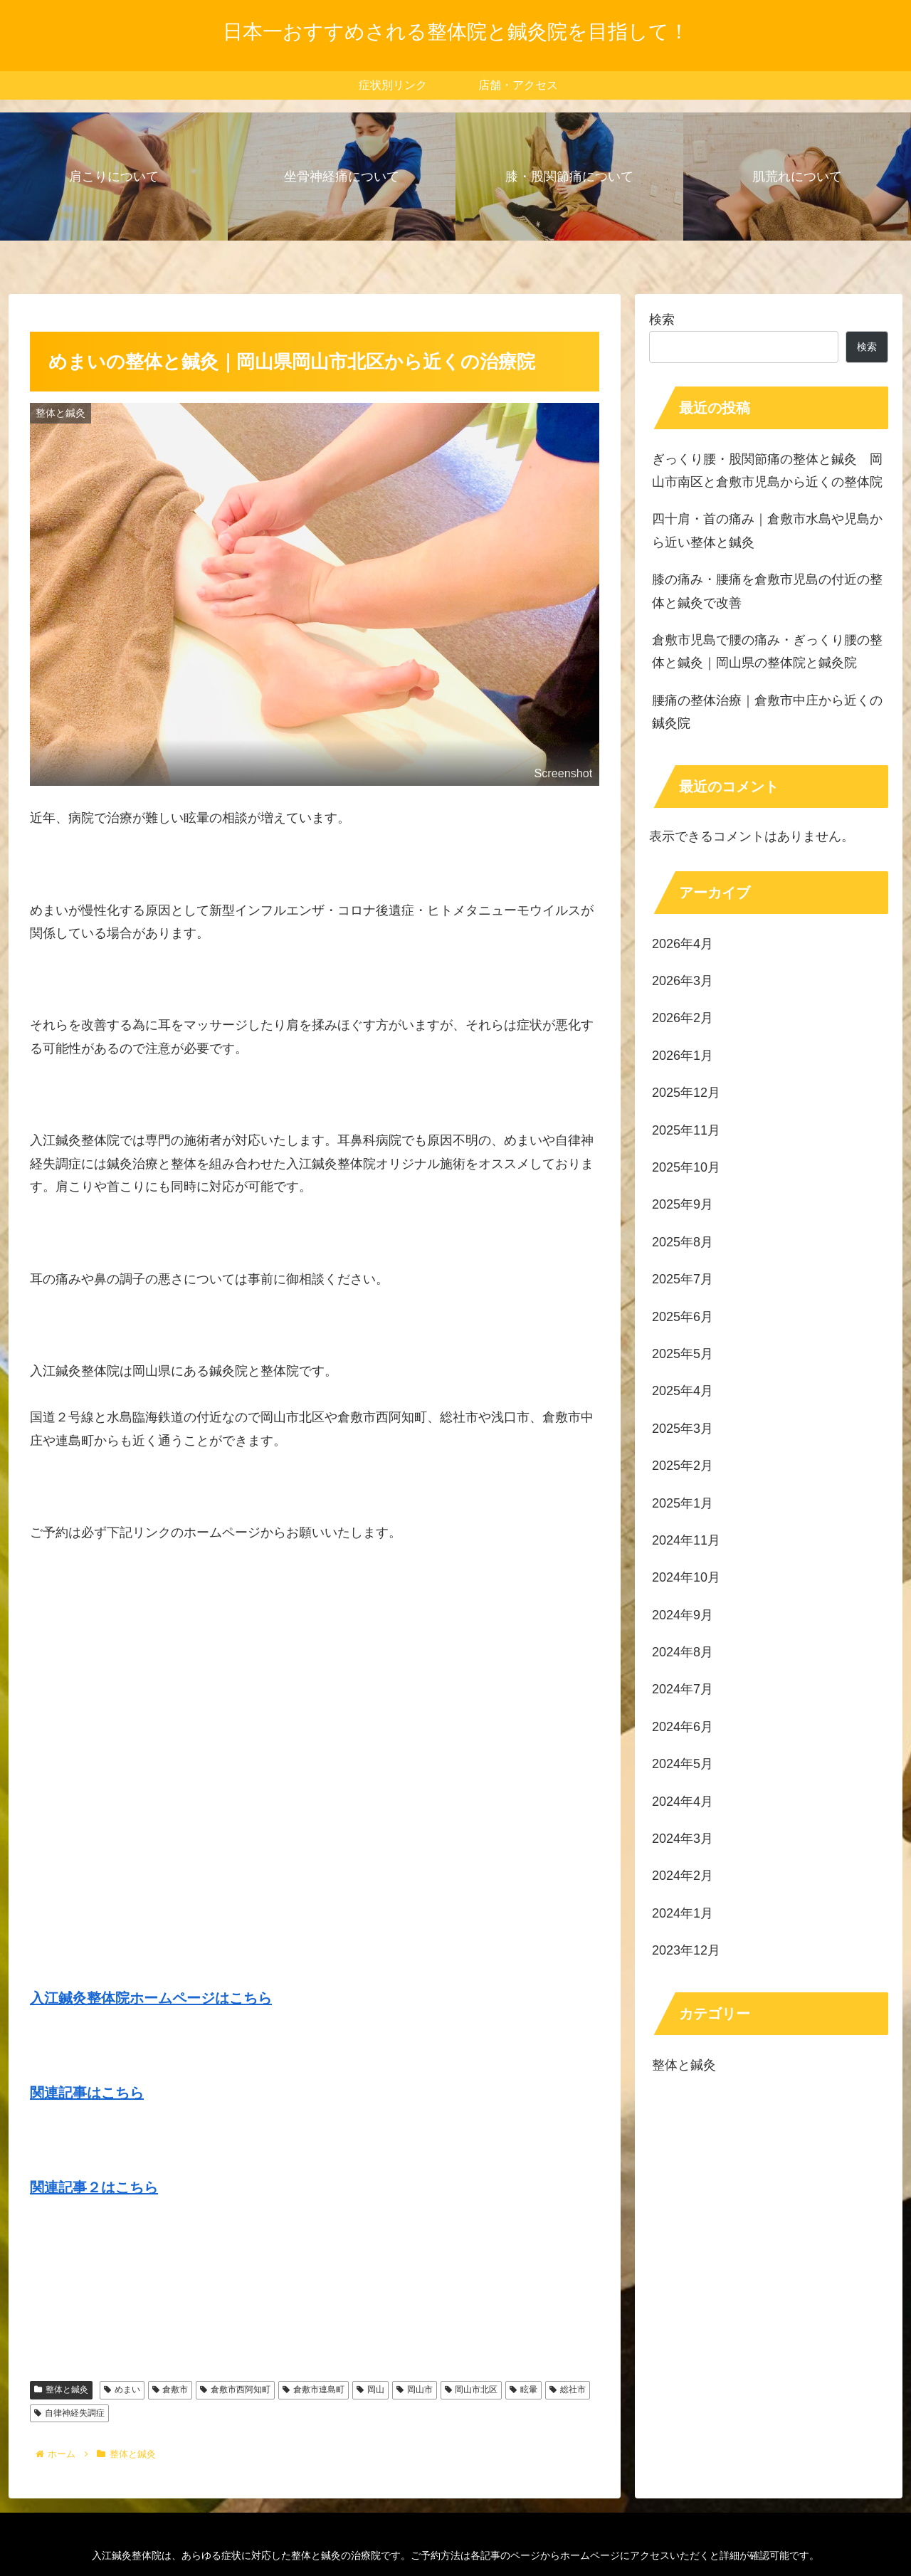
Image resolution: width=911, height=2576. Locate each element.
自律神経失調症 (69, 2413)
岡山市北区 (471, 2389)
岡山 (370, 2389)
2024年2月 (682, 1875)
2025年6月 (682, 1317)
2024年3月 (682, 1838)
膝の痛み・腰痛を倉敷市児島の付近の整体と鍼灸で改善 (767, 590)
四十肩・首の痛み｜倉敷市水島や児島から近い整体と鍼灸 (767, 530)
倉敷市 (170, 2389)
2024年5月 (682, 1764)
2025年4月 (682, 1391)
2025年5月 (682, 1354)
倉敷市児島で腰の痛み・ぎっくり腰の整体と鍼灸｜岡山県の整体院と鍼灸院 (767, 651)
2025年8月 (682, 1242)
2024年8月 (682, 1652)
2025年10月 (686, 1167)
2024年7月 (682, 1689)
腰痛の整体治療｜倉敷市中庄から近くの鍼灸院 (767, 711)
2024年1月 (682, 1913)
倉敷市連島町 (313, 2389)
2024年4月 (682, 1801)
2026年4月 (682, 944)
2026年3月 (682, 981)
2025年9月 (682, 1204)
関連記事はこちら (87, 2093)
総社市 (567, 2389)
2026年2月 (682, 1018)
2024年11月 (686, 1540)
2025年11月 (686, 1130)
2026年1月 (682, 1055)
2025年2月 (682, 1465)
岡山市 (414, 2389)
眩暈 (523, 2389)
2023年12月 (686, 1950)
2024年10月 (686, 1577)
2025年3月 (682, 1428)
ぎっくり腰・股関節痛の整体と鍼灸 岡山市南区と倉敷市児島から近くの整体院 (767, 470)
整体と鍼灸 (61, 2389)
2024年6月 (682, 1727)
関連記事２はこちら (94, 2187)
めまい (122, 2389)
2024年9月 (682, 1615)
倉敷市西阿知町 (235, 2389)
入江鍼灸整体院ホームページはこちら (151, 1998)
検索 (662, 319)
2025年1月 (682, 1503)
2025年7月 (682, 1279)
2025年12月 (686, 1092)
